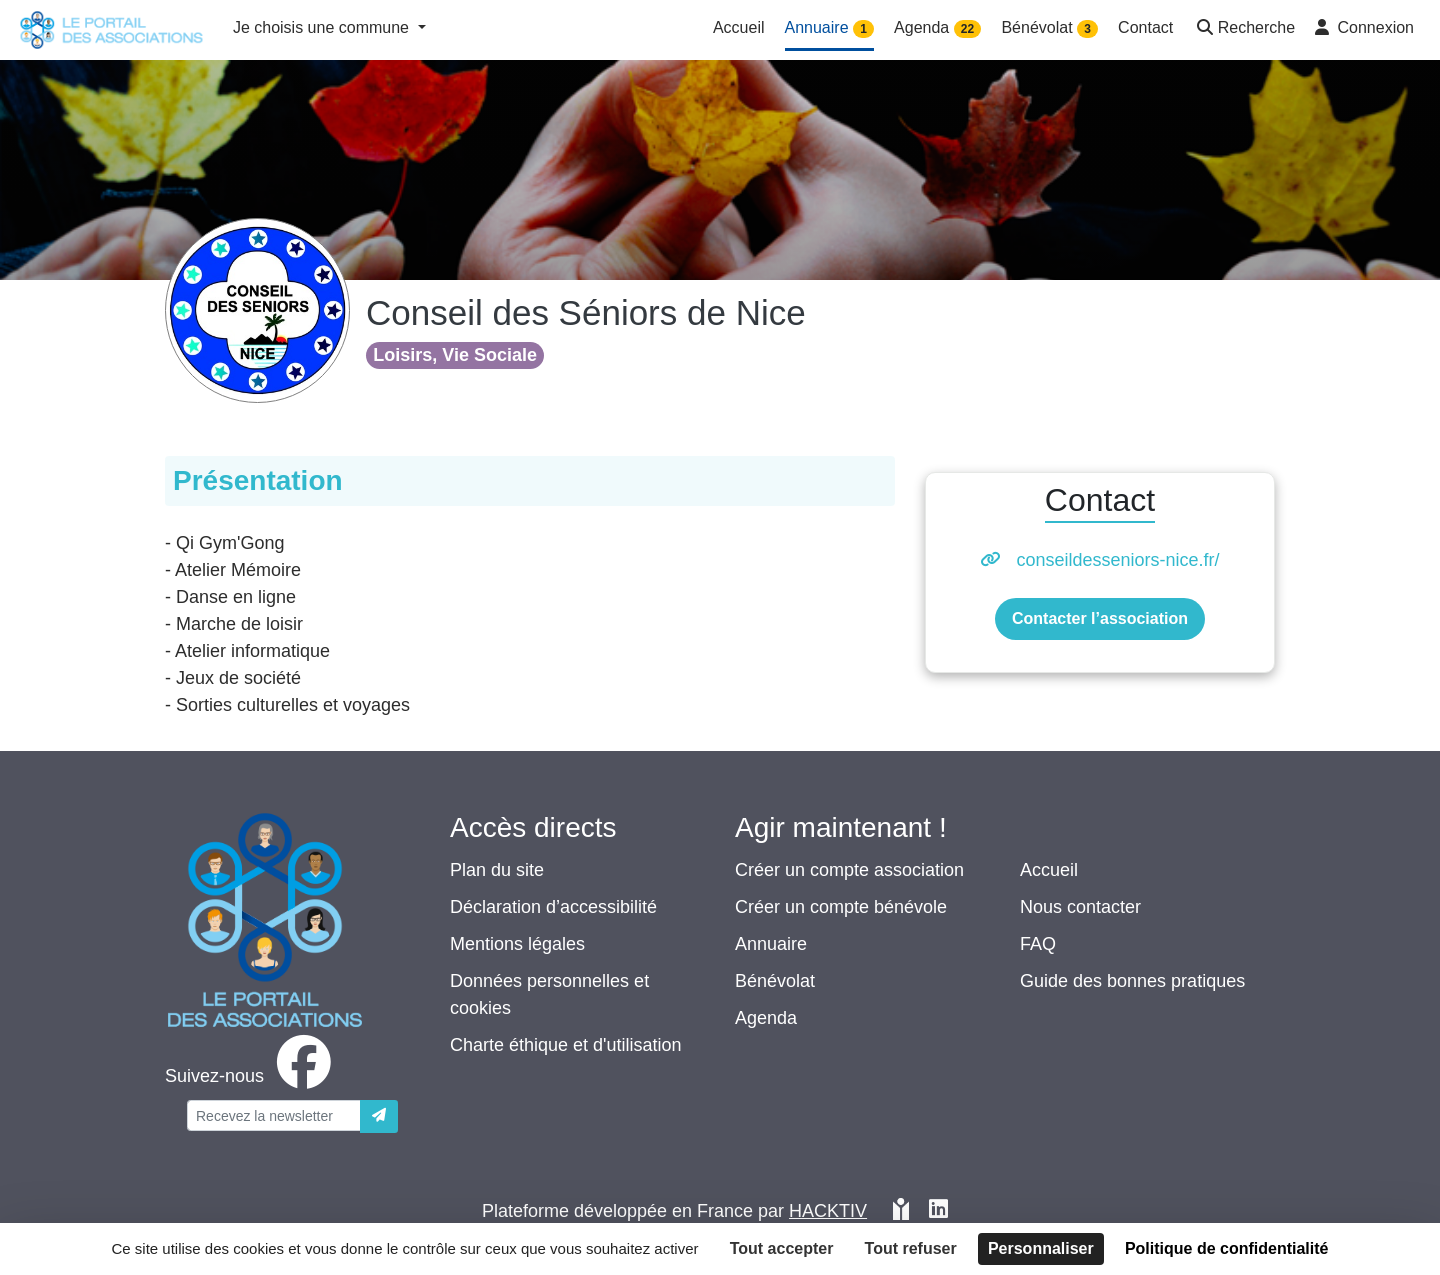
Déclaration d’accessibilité (553, 907)
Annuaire (771, 944)
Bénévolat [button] (1049, 28)
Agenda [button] (937, 28)
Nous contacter (1080, 907)
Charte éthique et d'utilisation (566, 1045)
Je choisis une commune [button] (323, 27)
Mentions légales (517, 944)
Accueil (1049, 870)
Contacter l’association (1100, 618)
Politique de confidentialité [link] (1227, 1248)
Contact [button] (1145, 27)
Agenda (766, 1018)
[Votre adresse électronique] (274, 1115)
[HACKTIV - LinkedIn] (938, 1211)
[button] (1244, 29)
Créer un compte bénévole (841, 907)
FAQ (1038, 944)
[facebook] (252, 1076)
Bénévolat (775, 981)
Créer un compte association (849, 870)
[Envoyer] (379, 1116)
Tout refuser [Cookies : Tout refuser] (911, 1248)
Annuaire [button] (830, 28)
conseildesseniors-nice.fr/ (1117, 560)
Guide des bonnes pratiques (1132, 981)
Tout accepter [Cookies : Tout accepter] (782, 1248)
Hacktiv (828, 1211)
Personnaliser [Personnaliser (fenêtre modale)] (1041, 1248)
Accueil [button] (739, 27)
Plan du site (497, 870)
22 (967, 29)
